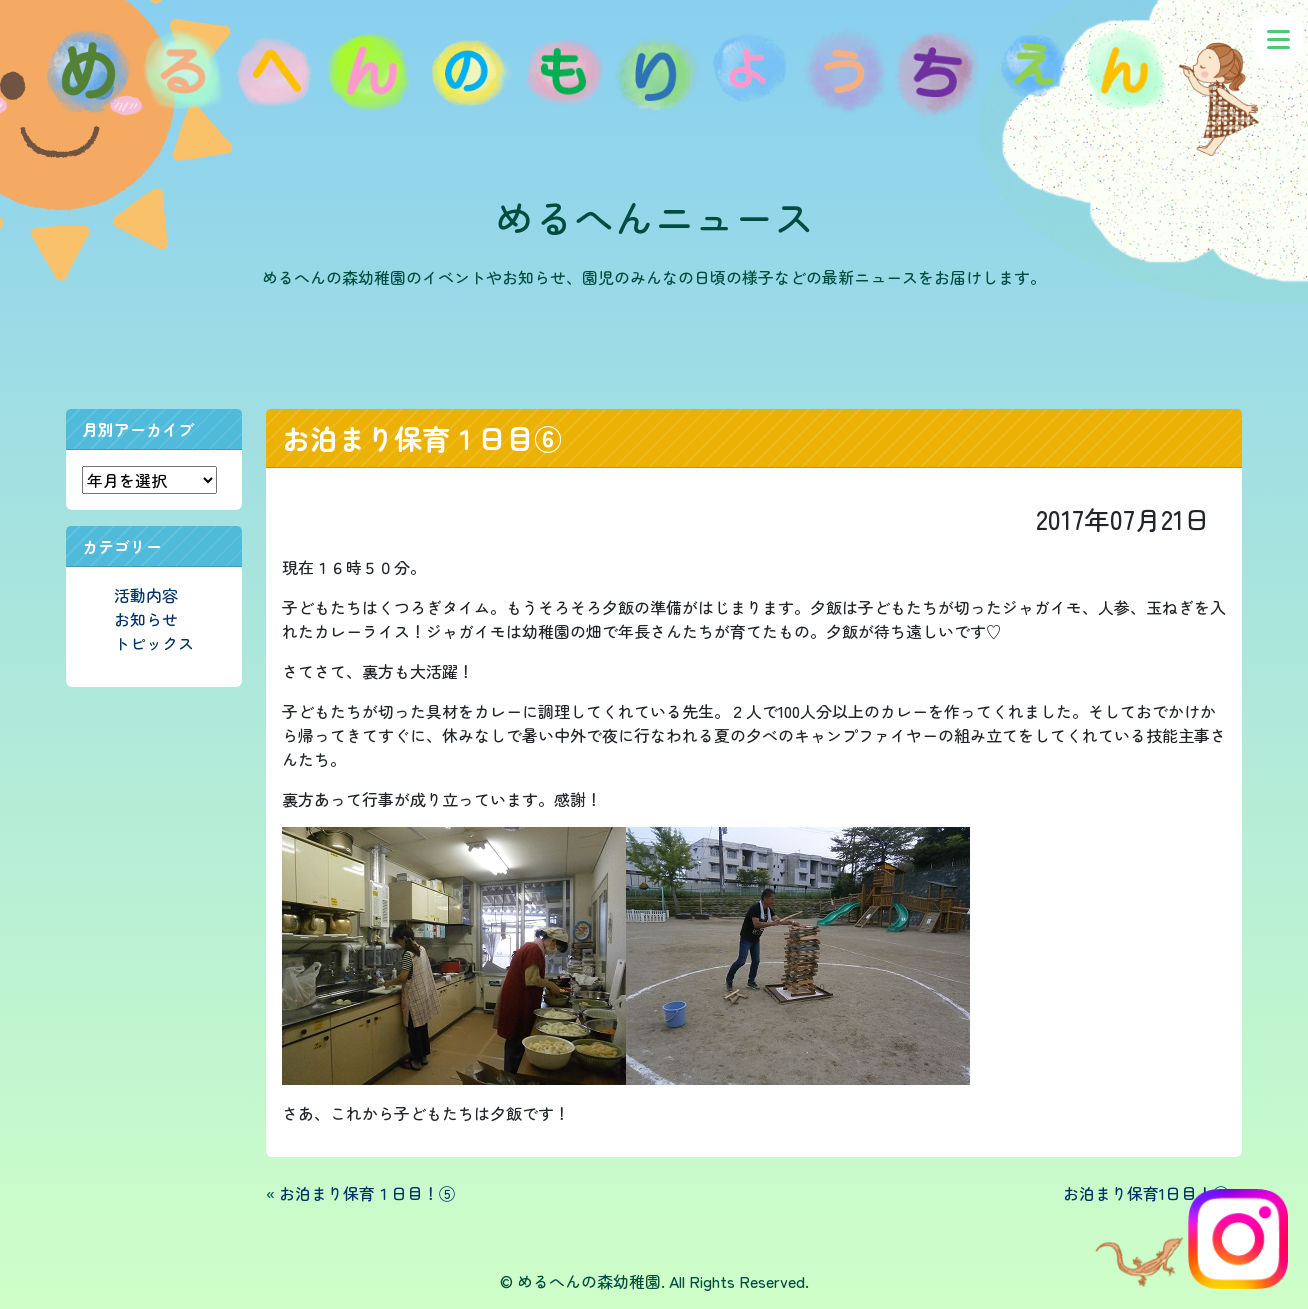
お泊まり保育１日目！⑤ (367, 1193)
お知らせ (146, 619)
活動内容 (146, 595)
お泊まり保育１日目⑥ (422, 438)
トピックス (154, 643)
